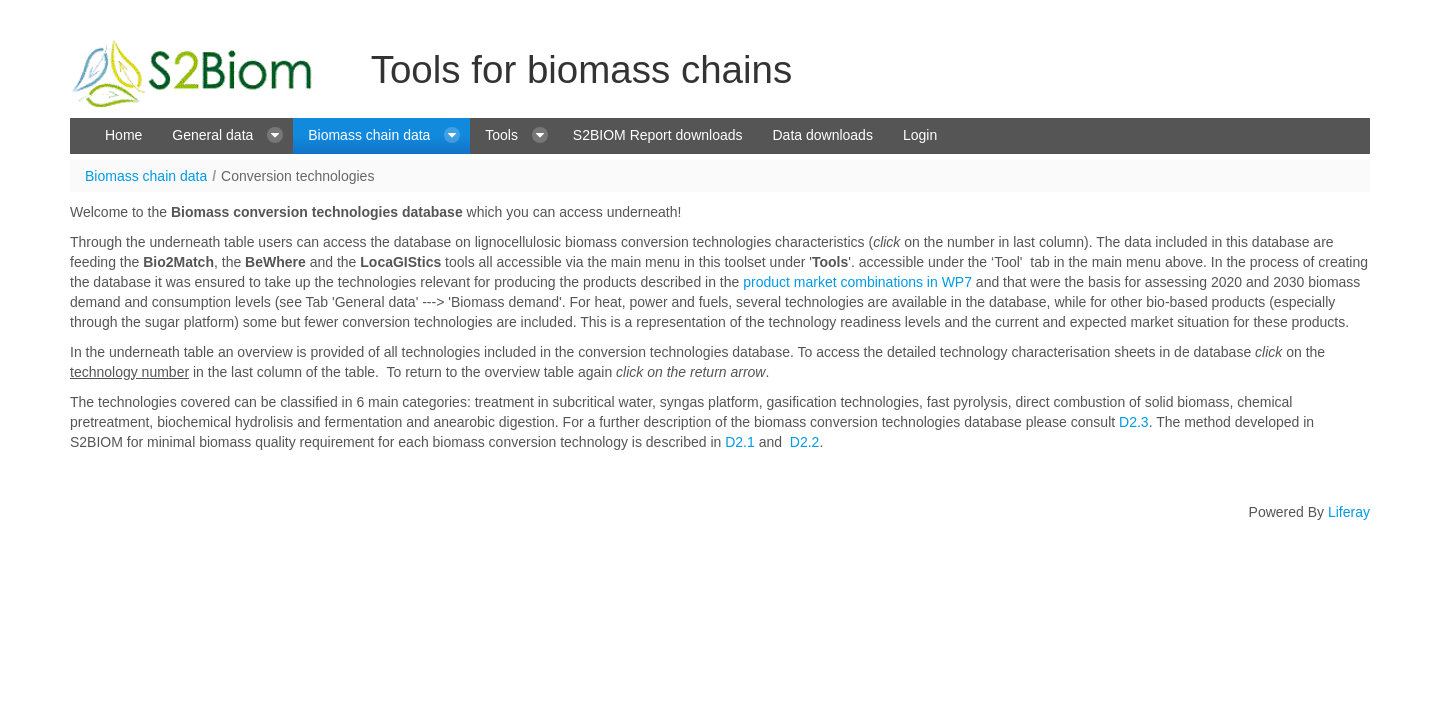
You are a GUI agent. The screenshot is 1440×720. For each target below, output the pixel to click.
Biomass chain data (146, 176)
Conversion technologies (297, 176)
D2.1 (740, 442)
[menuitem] (123, 136)
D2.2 (805, 442)
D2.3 (1134, 422)
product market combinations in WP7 (857, 282)
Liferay (1349, 512)
